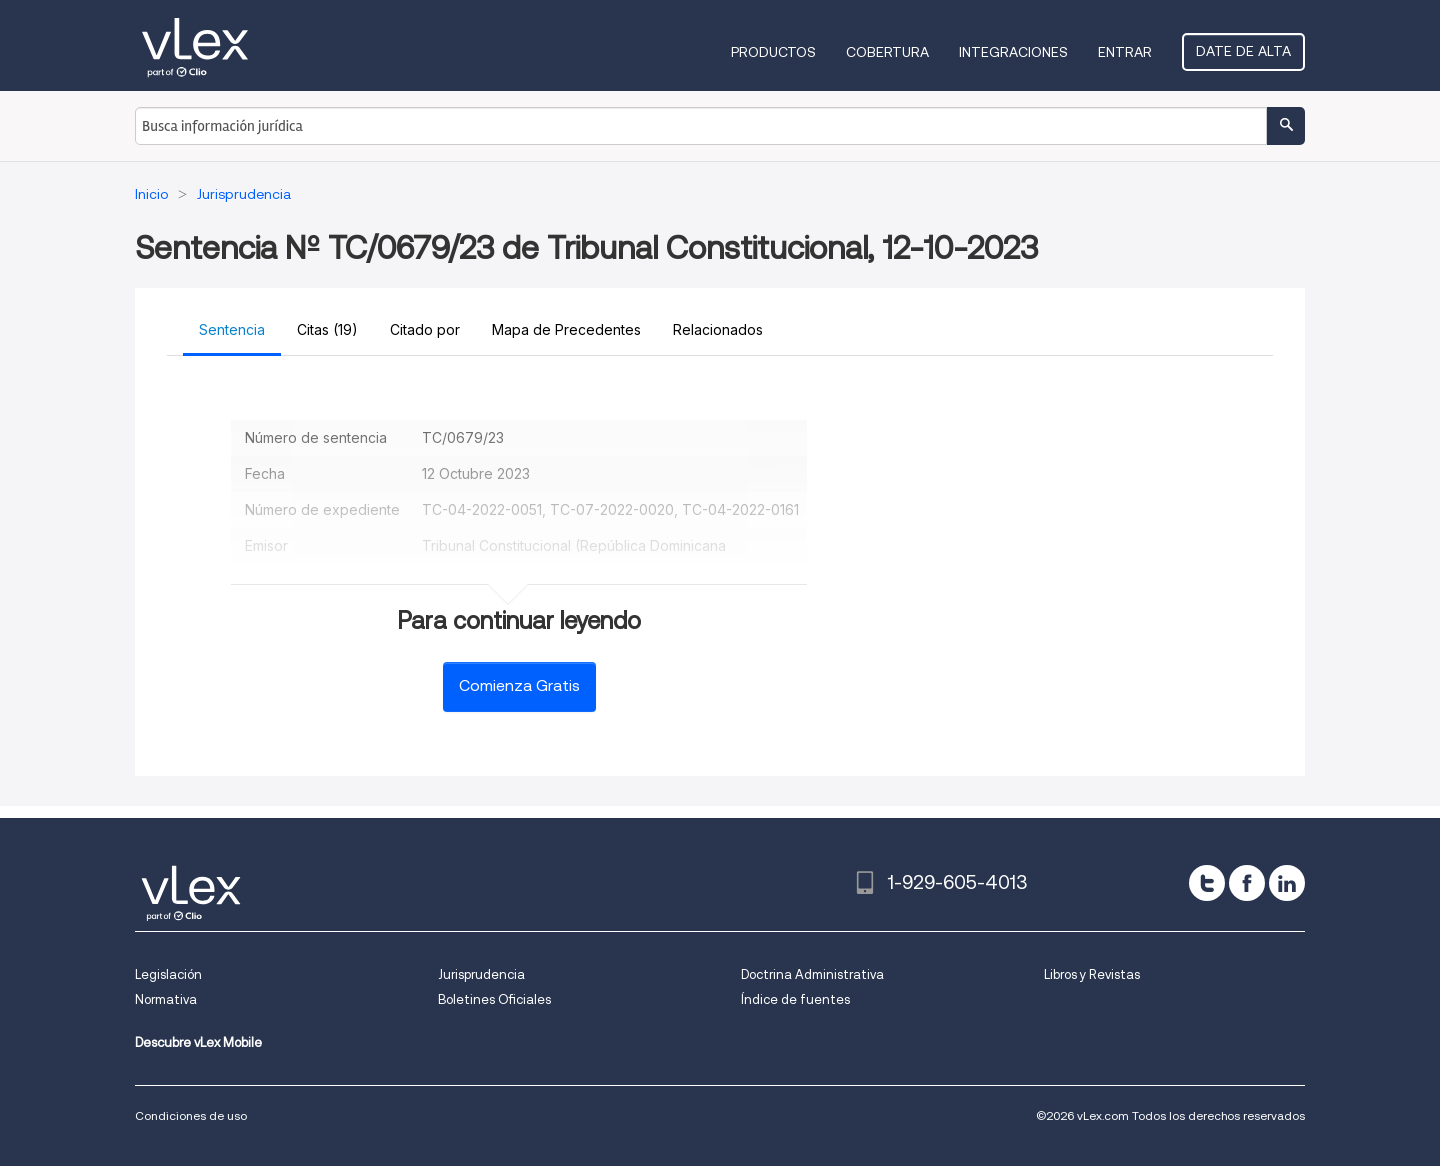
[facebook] (1247, 883)
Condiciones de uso (191, 1115)
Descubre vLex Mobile (198, 1042)
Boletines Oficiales (494, 999)
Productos (773, 52)
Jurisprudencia (481, 974)
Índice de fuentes (795, 999)
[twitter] (1207, 883)
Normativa (166, 999)
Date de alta (1243, 51)
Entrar (1125, 52)
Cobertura (887, 52)
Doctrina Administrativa (812, 974)
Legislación (168, 974)
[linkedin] (1287, 883)
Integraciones (1013, 52)
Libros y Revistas (1092, 974)
